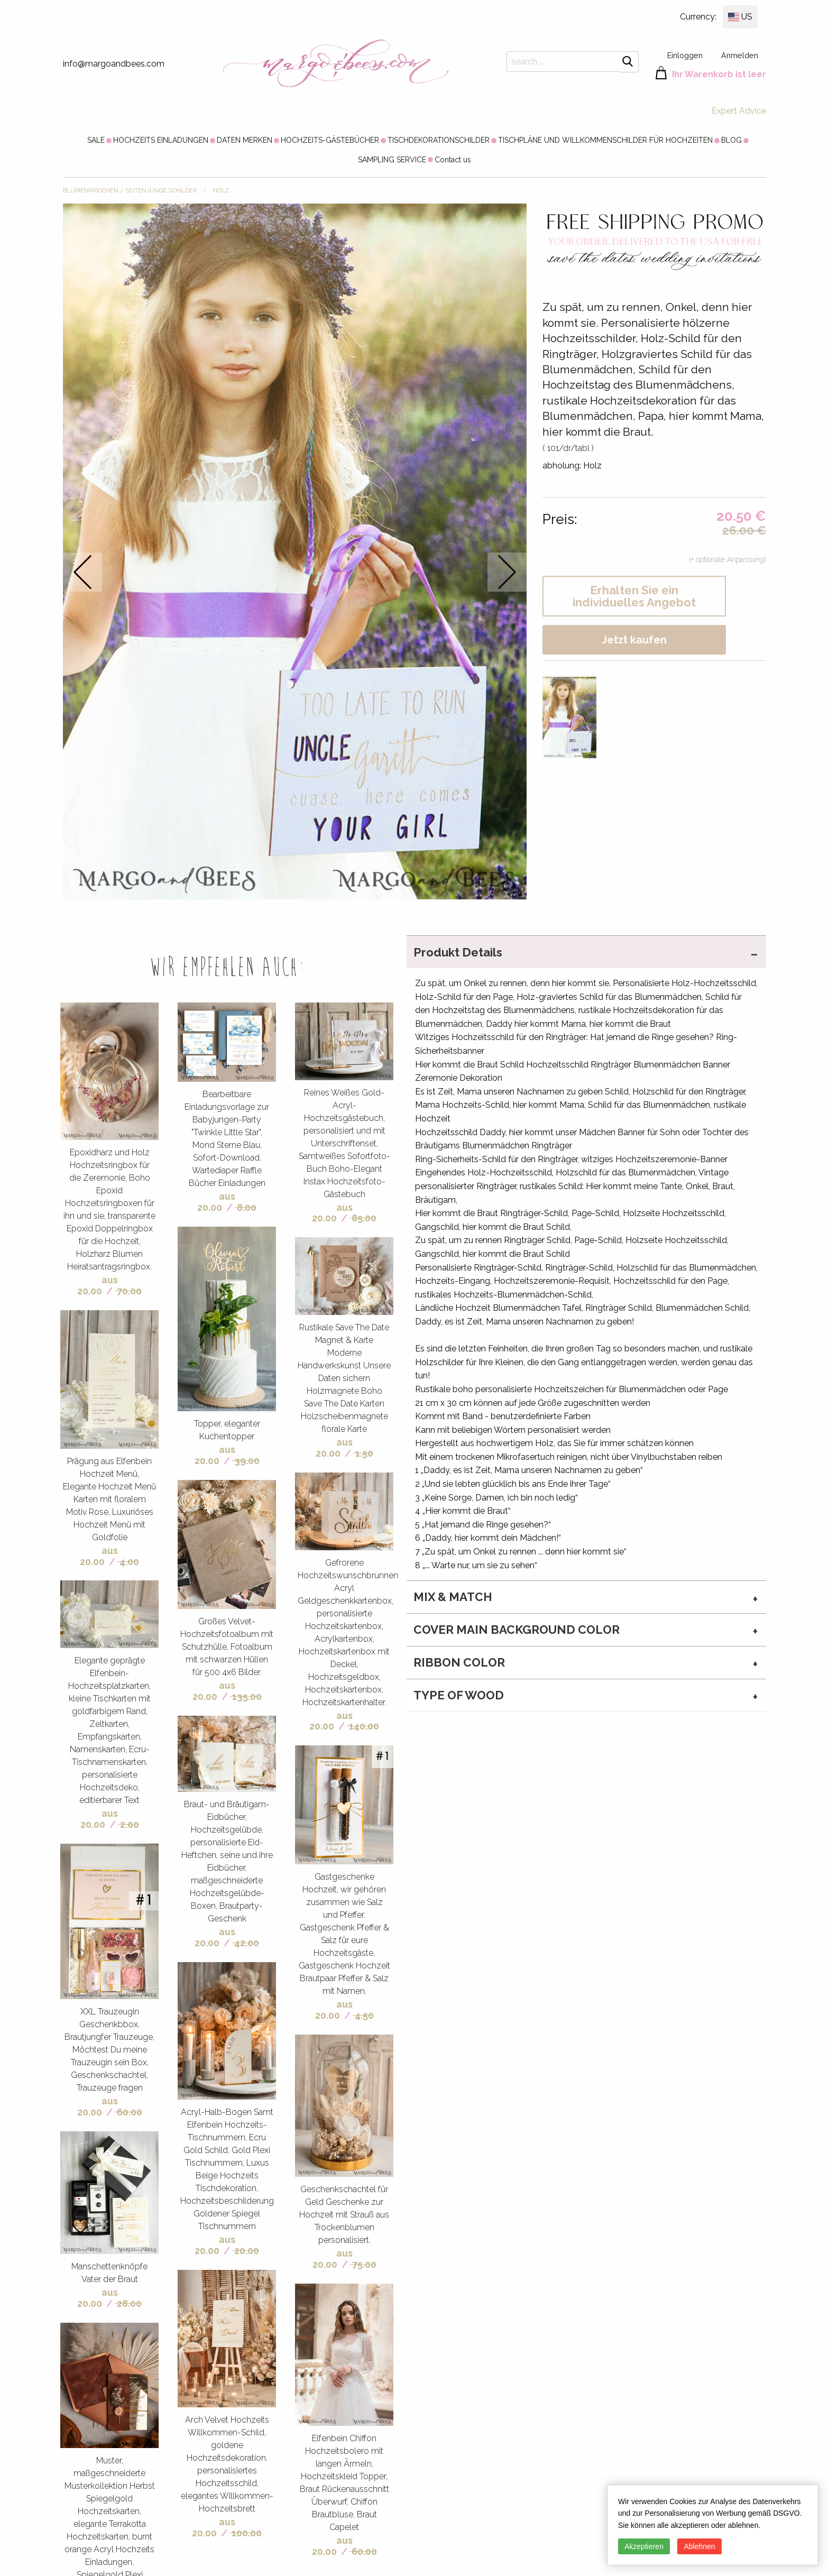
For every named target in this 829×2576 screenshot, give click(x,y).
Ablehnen (699, 2546)
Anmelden (739, 55)
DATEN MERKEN (244, 140)
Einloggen (685, 55)
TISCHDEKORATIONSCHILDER (439, 140)
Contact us (453, 159)
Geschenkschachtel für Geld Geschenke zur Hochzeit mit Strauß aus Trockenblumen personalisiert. (344, 2214)
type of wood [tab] (458, 1695)
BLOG (731, 140)
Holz (221, 190)
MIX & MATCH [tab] (452, 1597)
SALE (96, 140)
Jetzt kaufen (634, 639)
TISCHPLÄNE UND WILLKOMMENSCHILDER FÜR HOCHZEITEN (605, 140)
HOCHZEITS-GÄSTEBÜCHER (330, 140)
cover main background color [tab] (516, 1629)
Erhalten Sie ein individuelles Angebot (634, 596)
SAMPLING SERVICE (392, 159)
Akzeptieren (644, 2546)
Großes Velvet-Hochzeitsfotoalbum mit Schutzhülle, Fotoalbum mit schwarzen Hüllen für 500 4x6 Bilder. (226, 1646)
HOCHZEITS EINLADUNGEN (160, 140)
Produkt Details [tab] (457, 952)
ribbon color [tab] (459, 1662)
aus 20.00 (97, 1285)
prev (82, 572)
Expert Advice (739, 111)
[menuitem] (96, 140)
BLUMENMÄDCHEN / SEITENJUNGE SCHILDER (130, 190)
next (507, 572)
